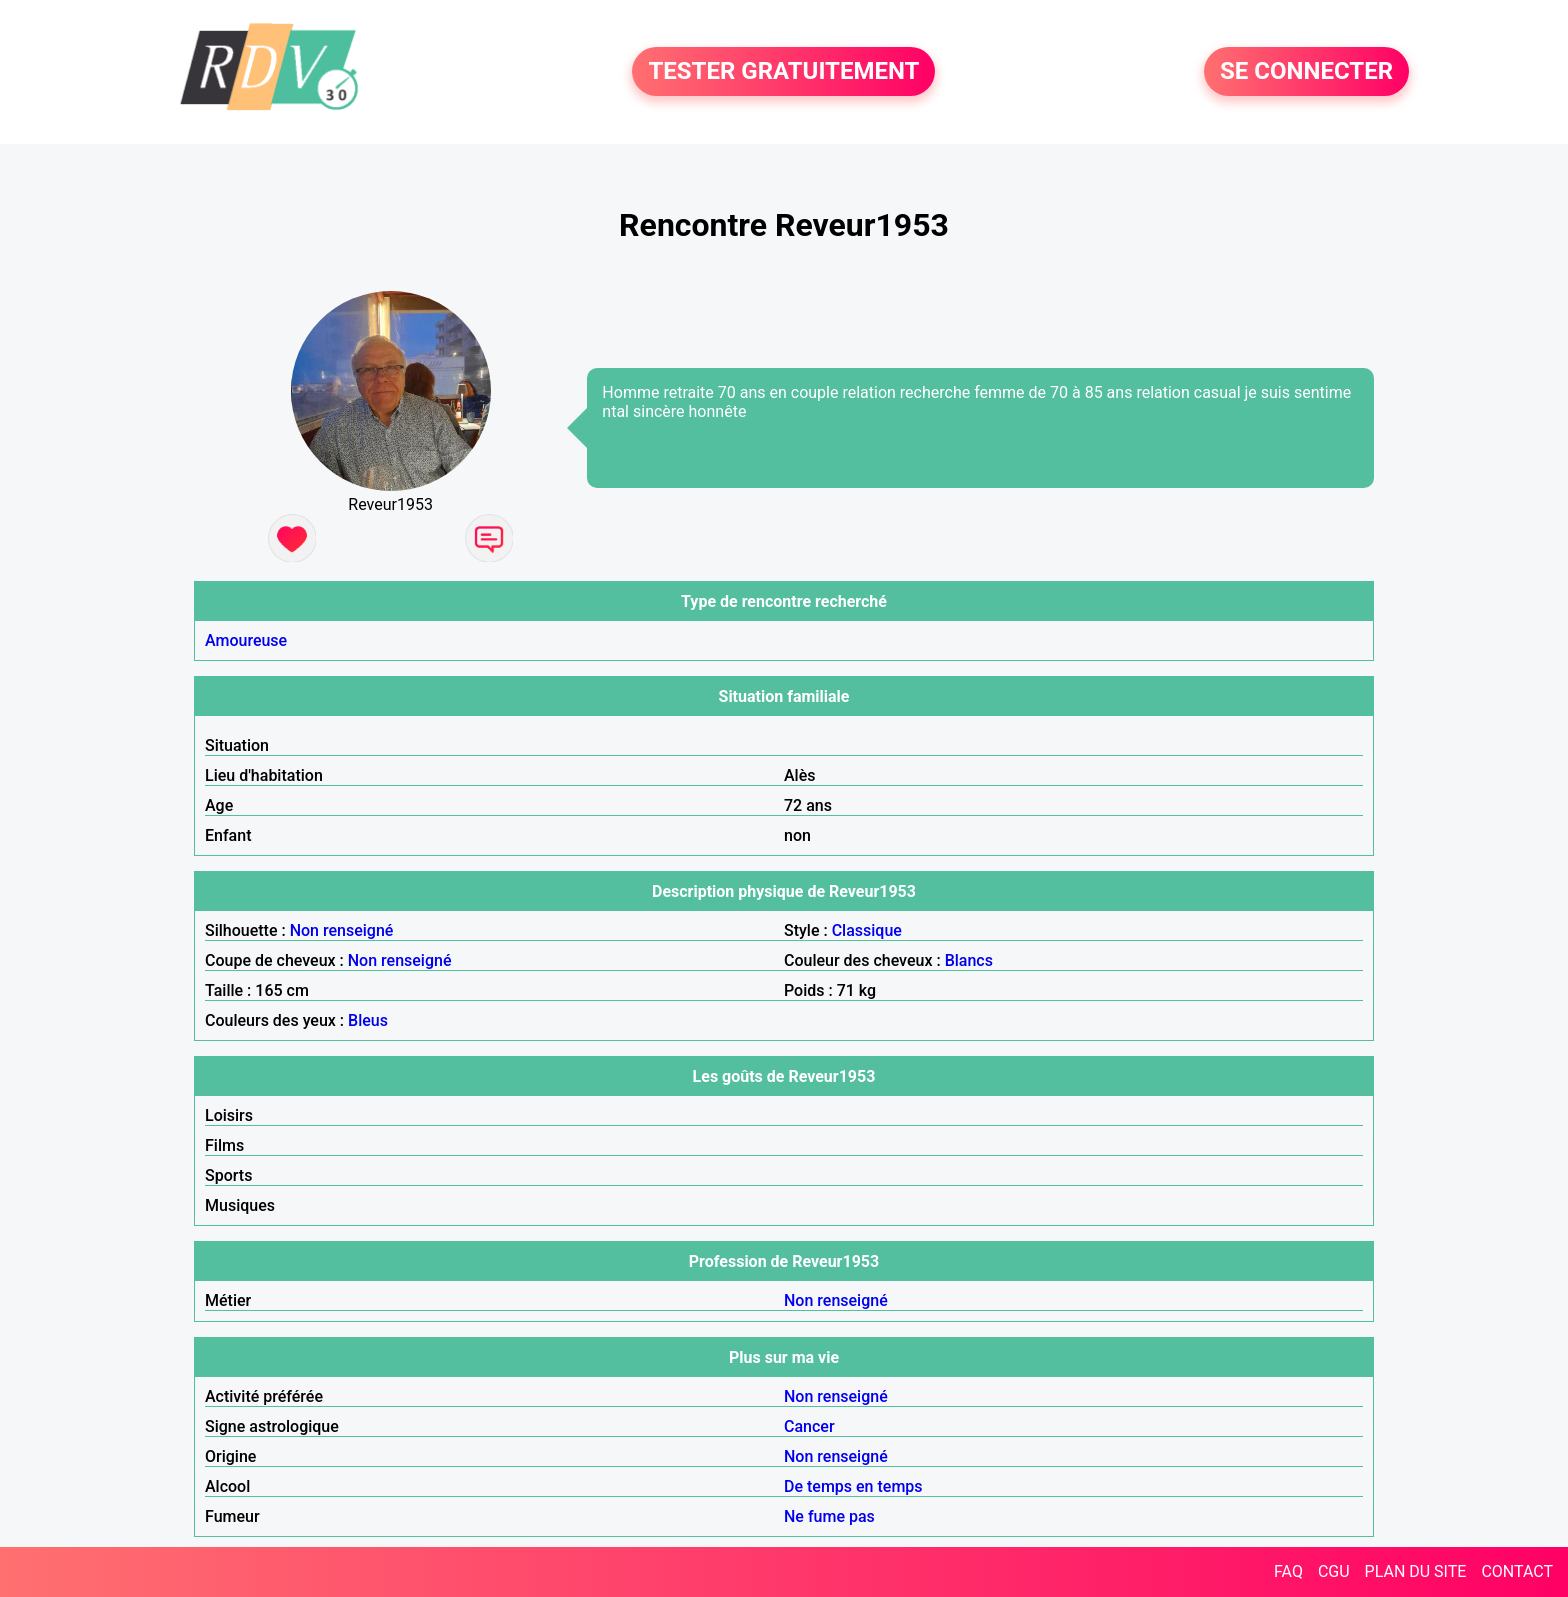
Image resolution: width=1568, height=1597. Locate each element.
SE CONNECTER (1306, 72)
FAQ (1288, 1571)
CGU (1334, 1571)
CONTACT (1517, 1571)
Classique (867, 930)
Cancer (809, 1426)
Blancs (969, 960)
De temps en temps (853, 1486)
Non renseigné (342, 930)
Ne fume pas (829, 1516)
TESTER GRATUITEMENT (783, 72)
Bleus (368, 1020)
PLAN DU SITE (1416, 1571)
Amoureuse (246, 640)
